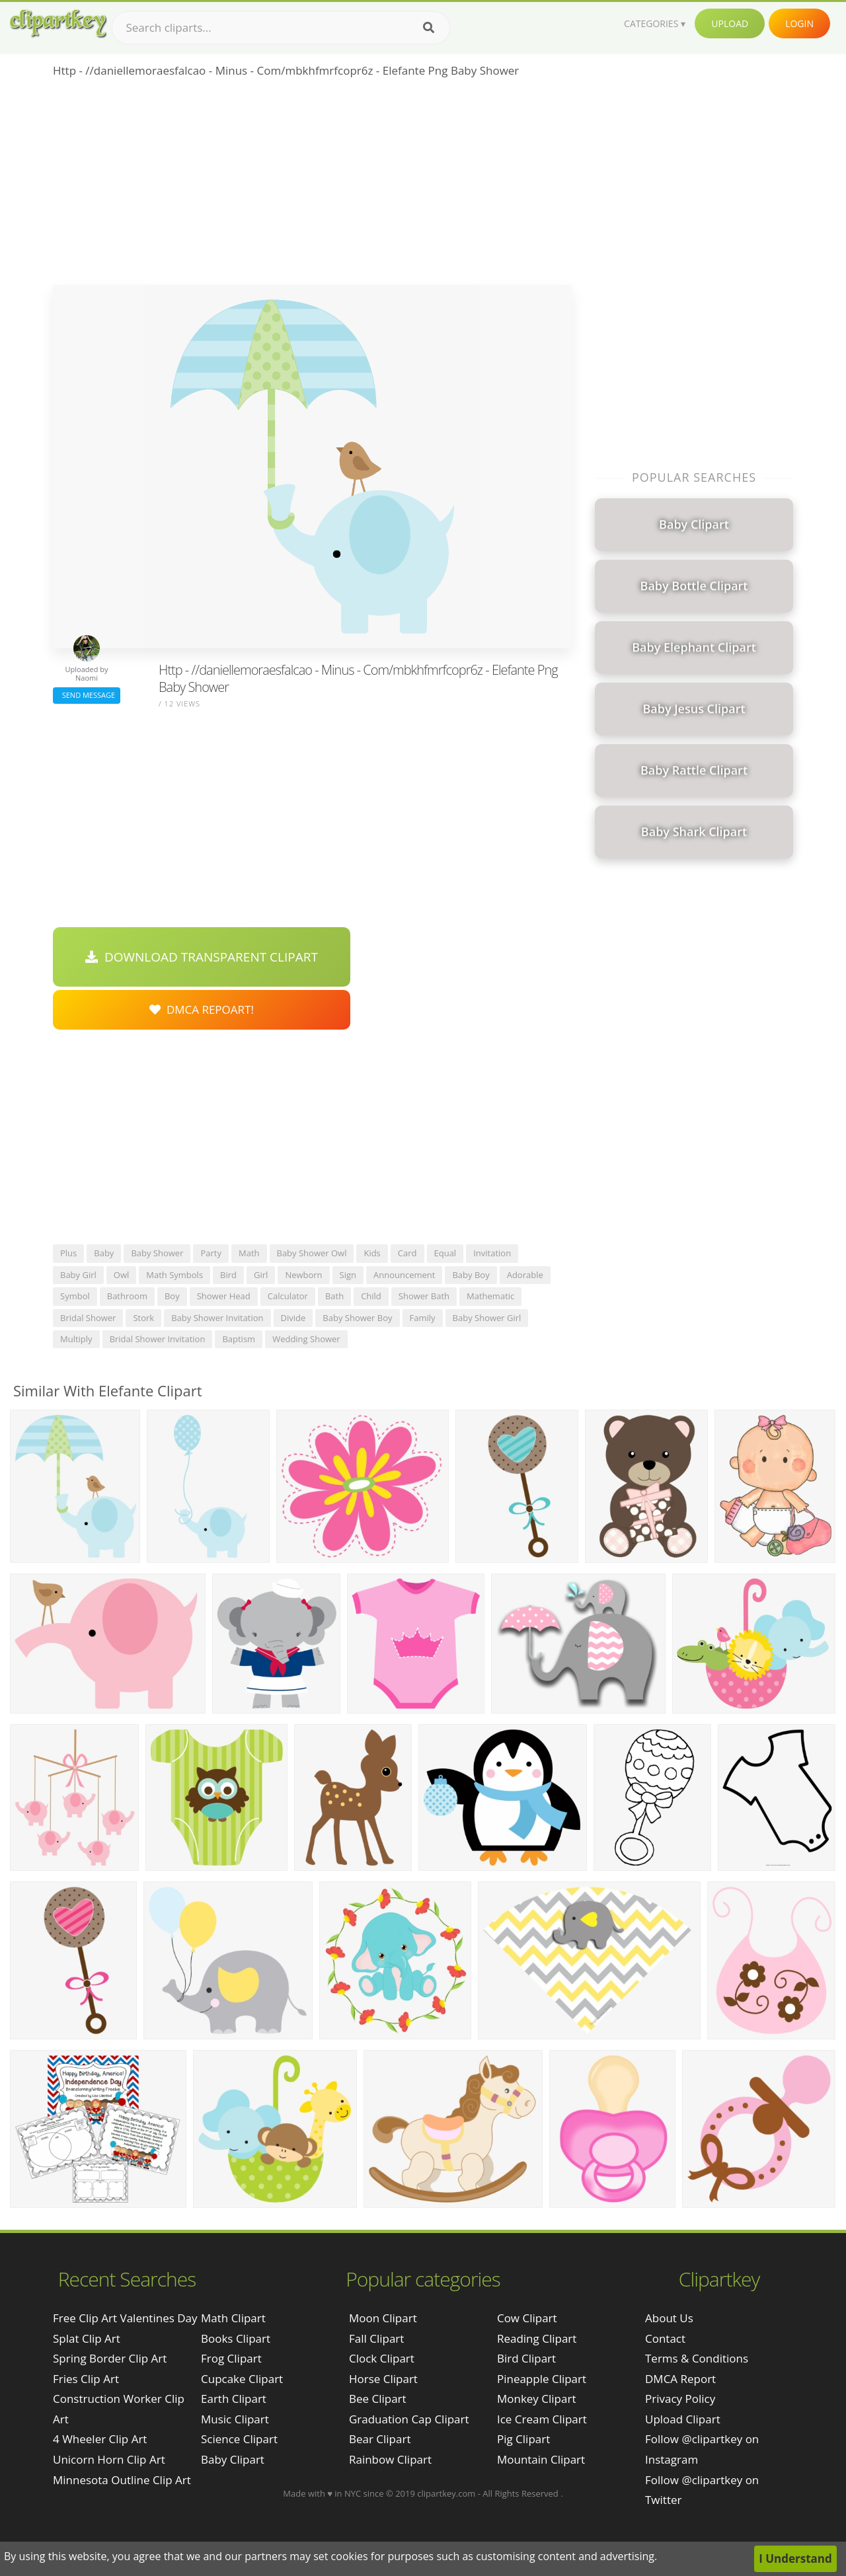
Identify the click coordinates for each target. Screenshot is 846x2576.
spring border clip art (110, 2358)
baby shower (157, 1253)
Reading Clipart (536, 2338)
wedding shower (306, 1339)
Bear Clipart (379, 2438)
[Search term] (281, 28)
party (210, 1253)
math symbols (174, 1275)
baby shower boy (357, 1318)
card (407, 1253)
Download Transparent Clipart (201, 957)
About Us (669, 2318)
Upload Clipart (682, 2419)
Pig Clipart (523, 2438)
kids (372, 1253)
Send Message (86, 695)
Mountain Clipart (541, 2459)
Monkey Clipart (536, 2398)
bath (334, 1296)
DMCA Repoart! (201, 1009)
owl (121, 1275)
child (371, 1296)
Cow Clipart (527, 2318)
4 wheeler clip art (100, 2438)
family (423, 1318)
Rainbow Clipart (390, 2459)
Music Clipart (235, 2419)
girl (261, 1275)
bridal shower (88, 1318)
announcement (404, 1275)
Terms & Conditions (696, 2358)
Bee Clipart (377, 2398)
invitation (492, 1253)
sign (348, 1275)
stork (143, 1318)
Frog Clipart (231, 2358)
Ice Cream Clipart (542, 2419)
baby (104, 1253)
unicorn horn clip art (109, 2459)
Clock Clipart (381, 2358)
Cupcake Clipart (242, 2378)
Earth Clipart (233, 2398)
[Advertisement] (312, 185)
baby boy (470, 1275)
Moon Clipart (383, 2318)
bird (228, 1275)
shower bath (424, 1296)
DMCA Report (680, 2378)
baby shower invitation (217, 1318)
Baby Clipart (232, 2459)
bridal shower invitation (158, 1339)
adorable (525, 1275)
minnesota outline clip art (122, 2479)
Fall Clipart (376, 2338)
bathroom (127, 1296)
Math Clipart (233, 2318)
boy (172, 1296)
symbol (75, 1296)
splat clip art (86, 2338)
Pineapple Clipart (541, 2378)
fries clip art (86, 2378)
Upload (729, 23)
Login (799, 23)
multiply (76, 1339)
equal (445, 1253)
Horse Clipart (383, 2378)
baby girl (78, 1275)
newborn (303, 1275)
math (249, 1253)
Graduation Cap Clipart (409, 2419)
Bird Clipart (526, 2358)
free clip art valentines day (125, 2318)
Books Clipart (235, 2338)
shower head (223, 1296)
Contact (665, 2338)
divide (293, 1318)
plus (68, 1253)
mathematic (490, 1296)
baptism (238, 1339)
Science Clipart (239, 2438)
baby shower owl (312, 1253)
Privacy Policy (680, 2398)
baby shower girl (487, 1318)
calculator (288, 1296)
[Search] (428, 28)
